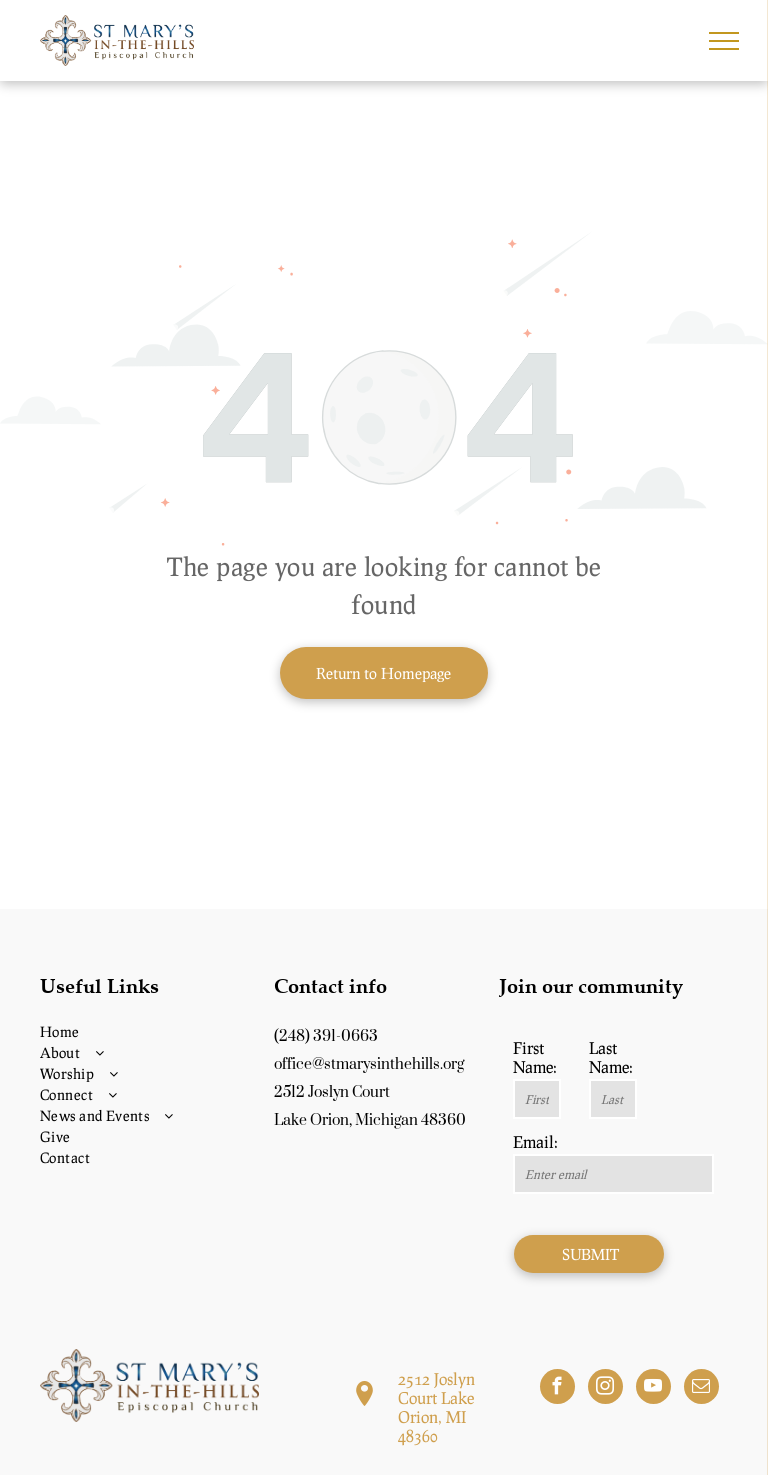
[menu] (724, 41)
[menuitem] (149, 1031)
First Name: (535, 1057)
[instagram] (605, 1389)
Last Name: (611, 1057)
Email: (535, 1141)
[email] (701, 1389)
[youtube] (653, 1389)
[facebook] (557, 1389)
